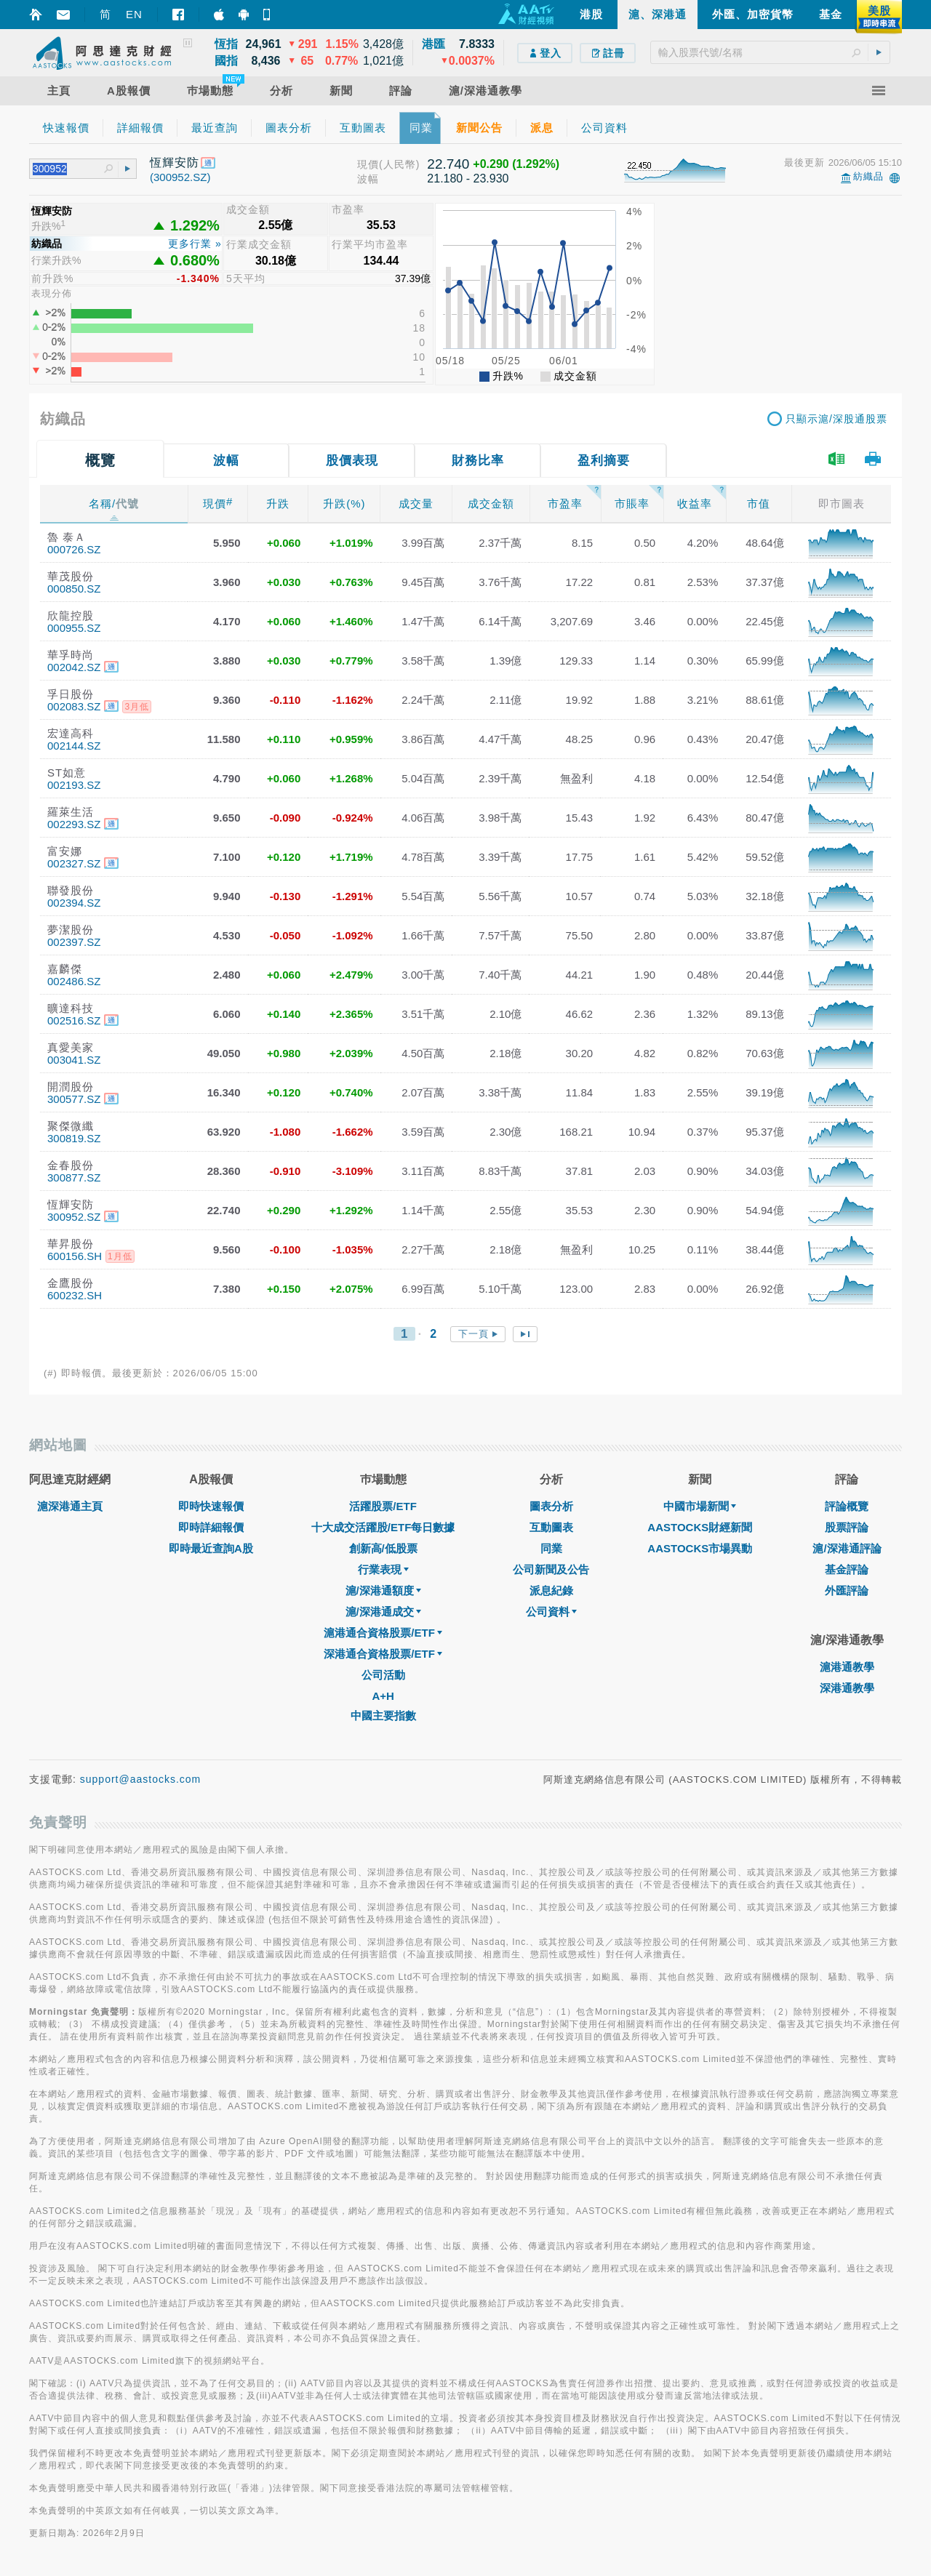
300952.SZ (73, 1217)
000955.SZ (73, 628)
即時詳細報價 (211, 1527)
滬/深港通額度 (383, 1590)
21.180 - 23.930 (467, 178)
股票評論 (846, 1527)
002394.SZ (73, 902)
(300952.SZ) (180, 177)
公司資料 (551, 1611)
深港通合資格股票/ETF (383, 1654)
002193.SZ (73, 785)
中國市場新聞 (699, 1506)
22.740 (448, 164)
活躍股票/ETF (383, 1506)
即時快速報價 (211, 1506)
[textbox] (770, 52)
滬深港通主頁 (70, 1506)
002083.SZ (73, 706)
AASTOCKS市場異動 (699, 1548)
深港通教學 (847, 1688)
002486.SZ (73, 981)
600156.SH (74, 1256)
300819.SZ (73, 1138)
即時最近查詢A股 (211, 1548)
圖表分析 (551, 1506)
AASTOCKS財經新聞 (699, 1527)
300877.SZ (73, 1177)
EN (134, 14)
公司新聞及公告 (551, 1569)
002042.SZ (73, 667)
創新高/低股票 (383, 1548)
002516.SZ (73, 1020)
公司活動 (383, 1675)
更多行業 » (195, 243)
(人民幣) (399, 164)
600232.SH (74, 1295)
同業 (551, 1548)
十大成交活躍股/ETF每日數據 (383, 1527)
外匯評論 (846, 1590)
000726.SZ (73, 549)
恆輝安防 (174, 162)
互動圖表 (551, 1527)
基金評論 (846, 1569)
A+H (382, 1696)
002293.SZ (73, 824)
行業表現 (383, 1569)
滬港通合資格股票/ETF (383, 1632)
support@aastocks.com (140, 1779)
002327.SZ (73, 863)
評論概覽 (846, 1506)
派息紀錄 (551, 1590)
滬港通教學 (847, 1667)
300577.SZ (73, 1099)
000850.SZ (73, 588)
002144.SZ (73, 745)
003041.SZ (73, 1060)
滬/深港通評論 (846, 1548)
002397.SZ (73, 942)
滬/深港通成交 (383, 1611)
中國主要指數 (383, 1715)
